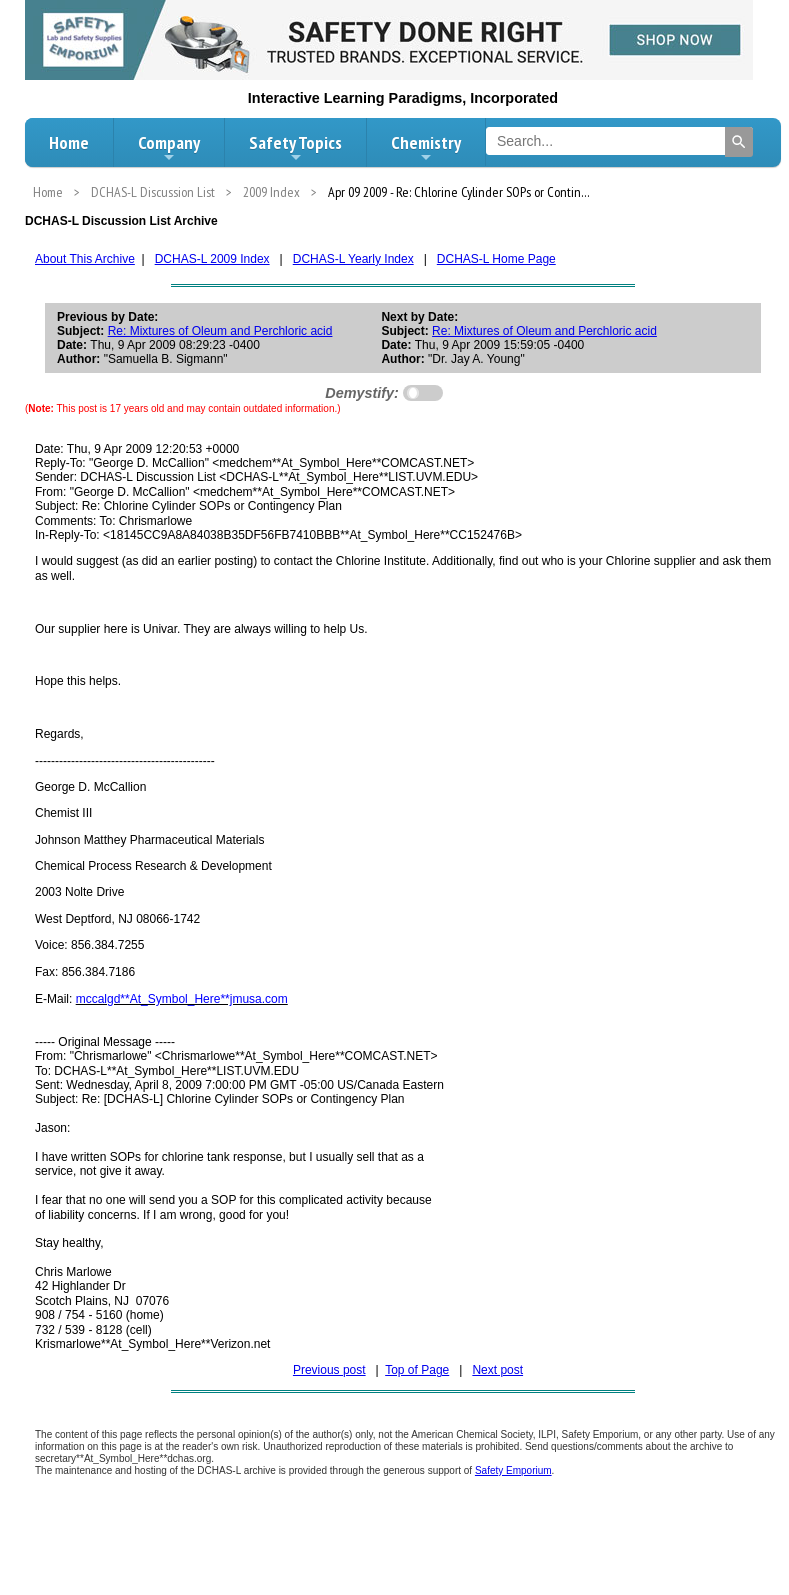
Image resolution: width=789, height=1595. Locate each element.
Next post (497, 1370)
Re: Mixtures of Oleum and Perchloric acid (220, 331)
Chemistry (426, 148)
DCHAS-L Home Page (496, 259)
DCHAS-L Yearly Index (353, 259)
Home (69, 142)
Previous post (329, 1370)
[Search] (739, 142)
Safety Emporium (513, 1470)
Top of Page (417, 1370)
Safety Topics (295, 148)
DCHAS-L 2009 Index (212, 259)
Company (169, 148)
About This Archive (85, 259)
